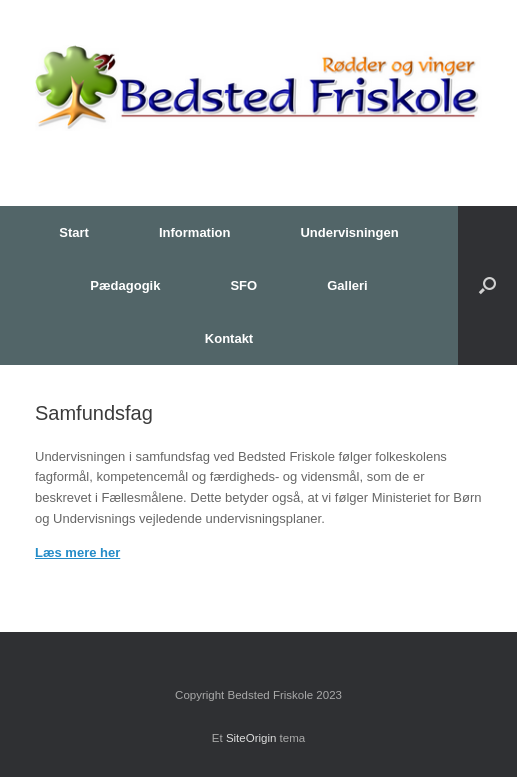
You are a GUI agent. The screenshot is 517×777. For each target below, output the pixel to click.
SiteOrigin (251, 738)
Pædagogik (125, 285)
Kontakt (229, 338)
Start (74, 232)
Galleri (347, 285)
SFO (243, 285)
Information (195, 232)
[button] (487, 285)
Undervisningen (349, 232)
